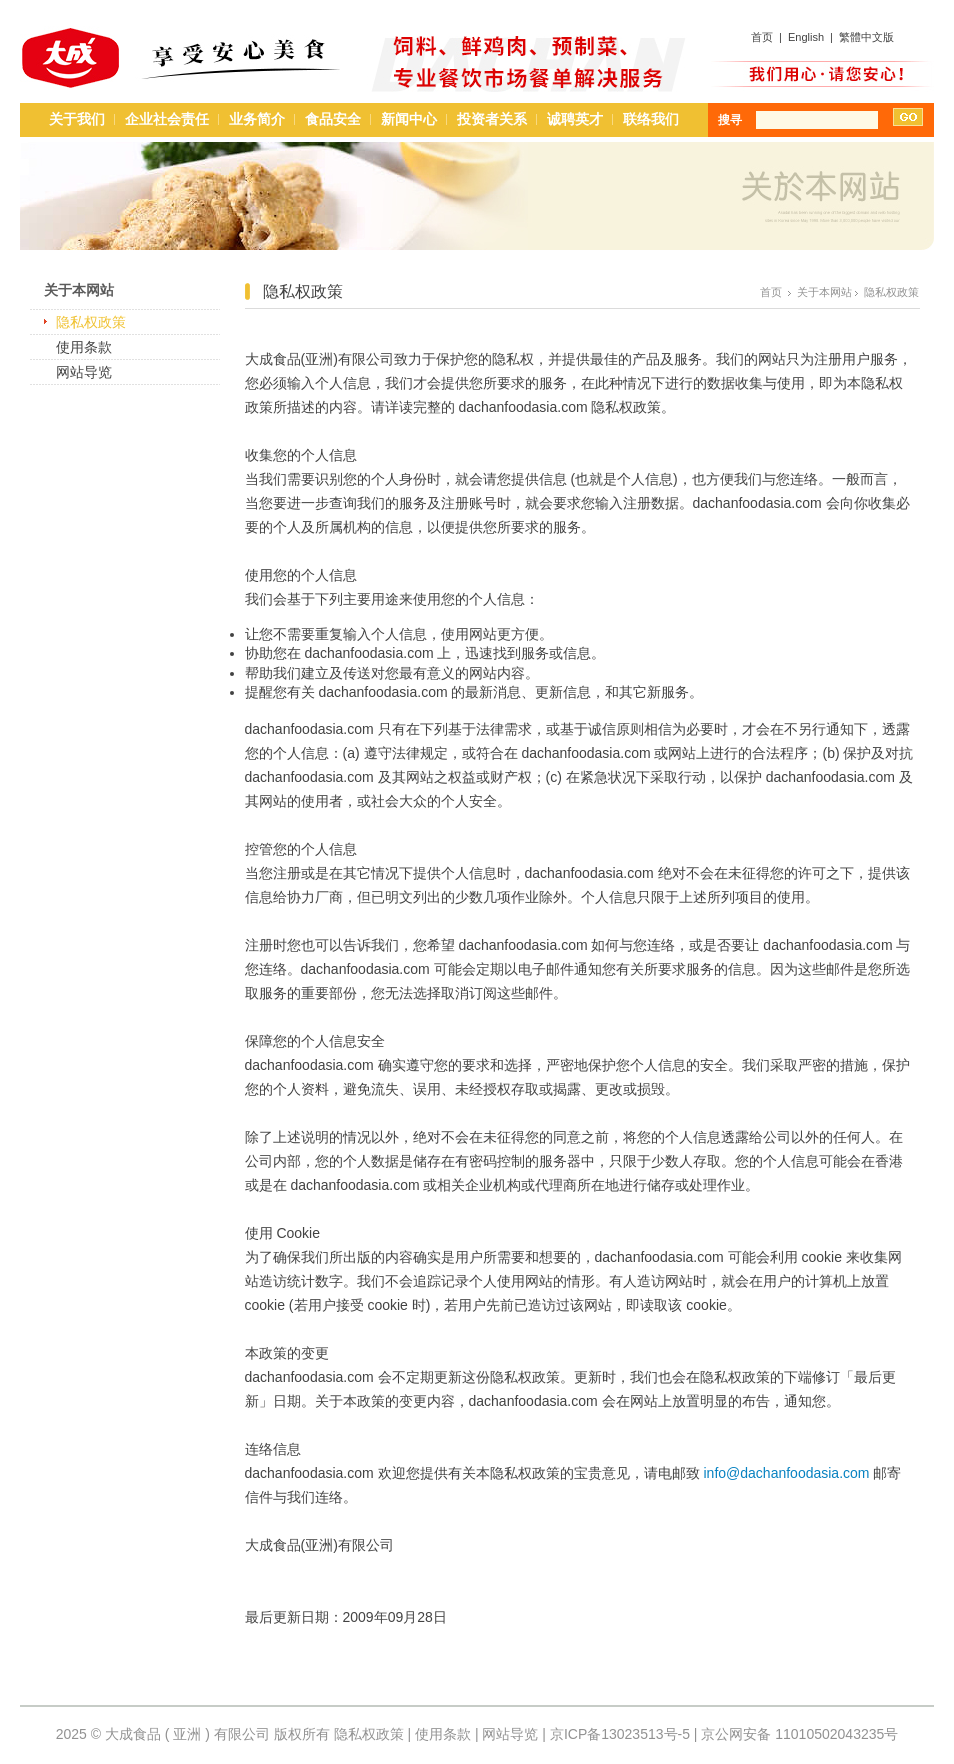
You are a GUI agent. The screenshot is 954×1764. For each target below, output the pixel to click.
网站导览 (84, 372)
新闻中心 (409, 119)
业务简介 (257, 119)
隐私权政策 (91, 322)
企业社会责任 (167, 119)
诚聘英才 (575, 119)
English (806, 37)
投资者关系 (492, 119)
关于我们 (77, 119)
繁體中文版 (866, 37)
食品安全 (333, 119)
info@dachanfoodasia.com (786, 1473)
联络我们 (651, 119)
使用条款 (84, 347)
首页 (762, 37)
